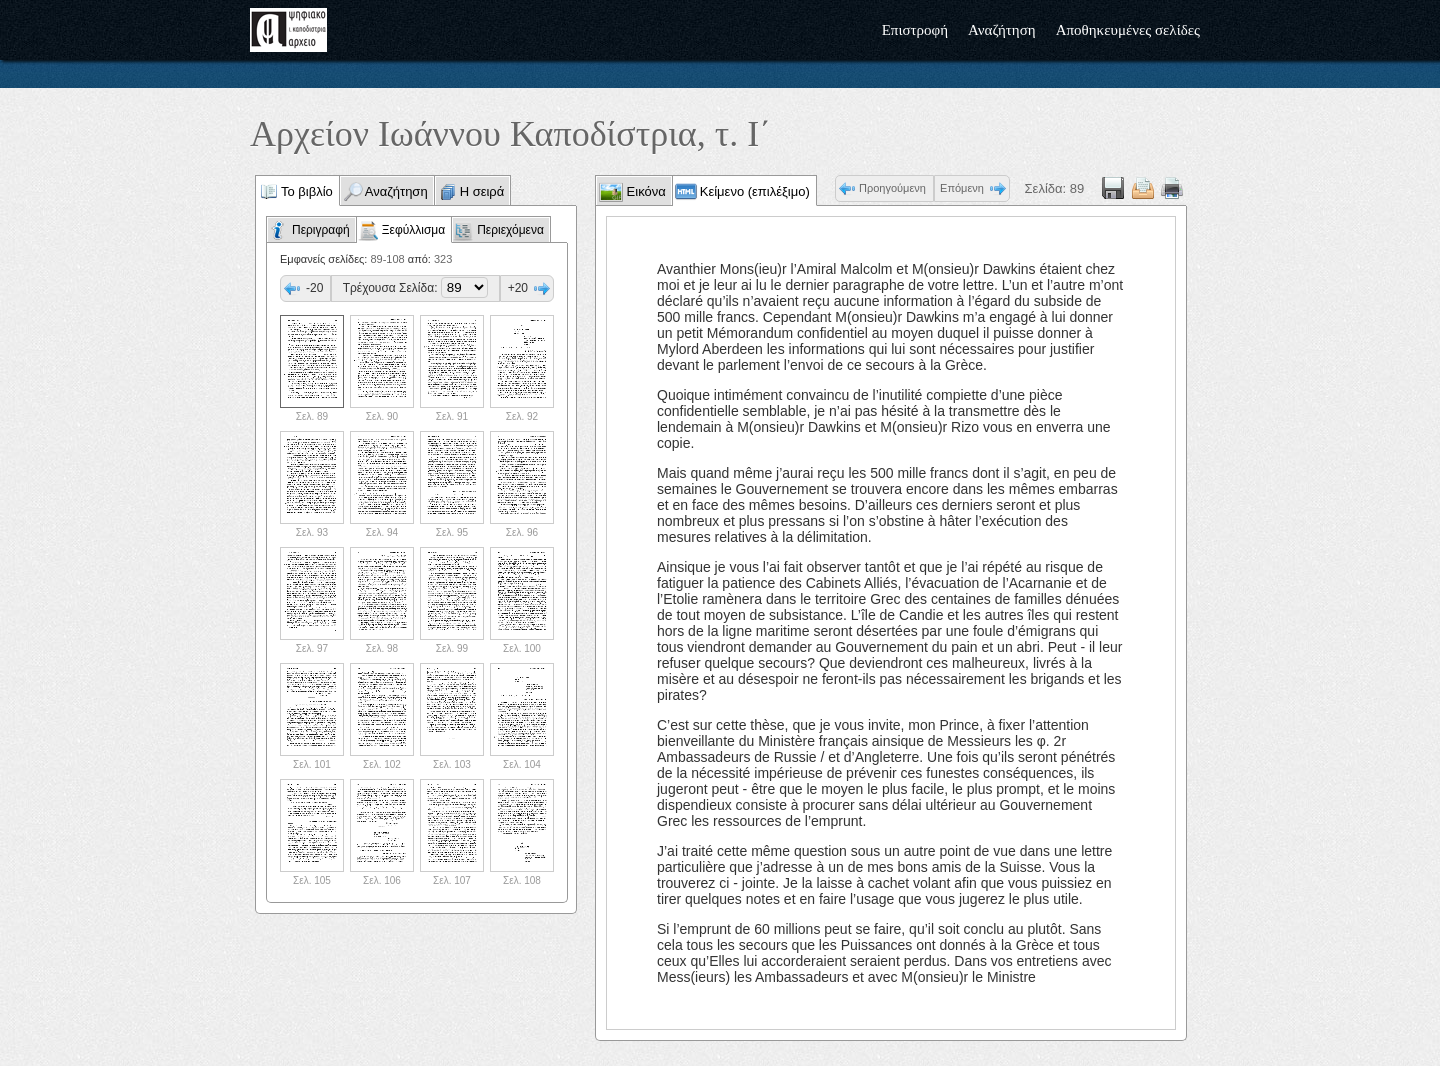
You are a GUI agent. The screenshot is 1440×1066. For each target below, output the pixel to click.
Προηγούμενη (892, 188)
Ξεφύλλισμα (413, 230)
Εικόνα (644, 191)
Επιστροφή (915, 30)
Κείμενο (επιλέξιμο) (755, 191)
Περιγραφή (321, 230)
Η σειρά (482, 191)
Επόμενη (962, 188)
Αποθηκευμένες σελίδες (1128, 30)
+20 (518, 288)
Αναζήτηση (1002, 30)
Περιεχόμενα (510, 230)
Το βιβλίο (307, 191)
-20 (314, 288)
